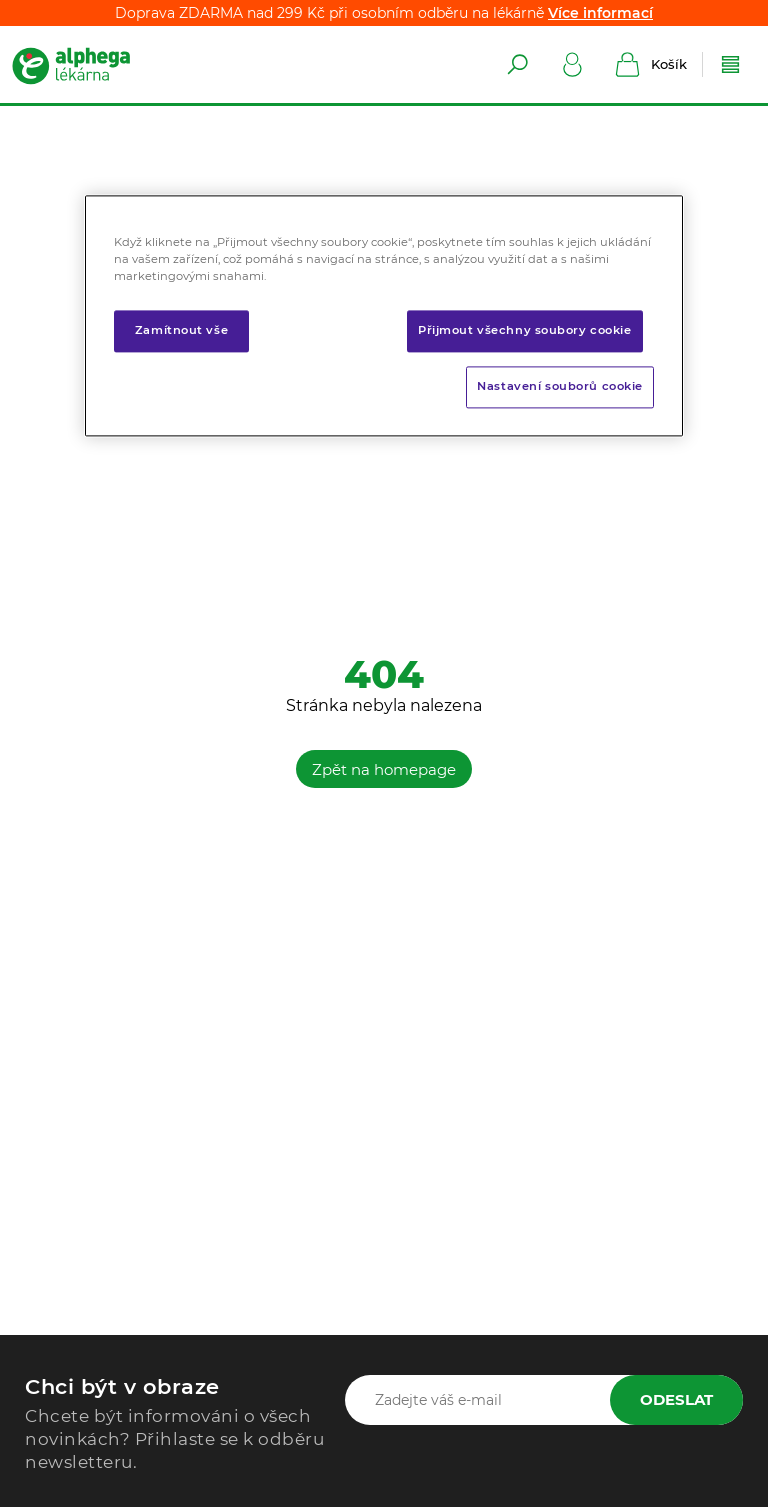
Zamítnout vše (181, 331)
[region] (384, 315)
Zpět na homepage (384, 769)
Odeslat (676, 1399)
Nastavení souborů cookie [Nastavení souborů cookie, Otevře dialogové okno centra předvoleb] (560, 387)
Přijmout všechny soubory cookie (525, 331)
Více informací (600, 13)
